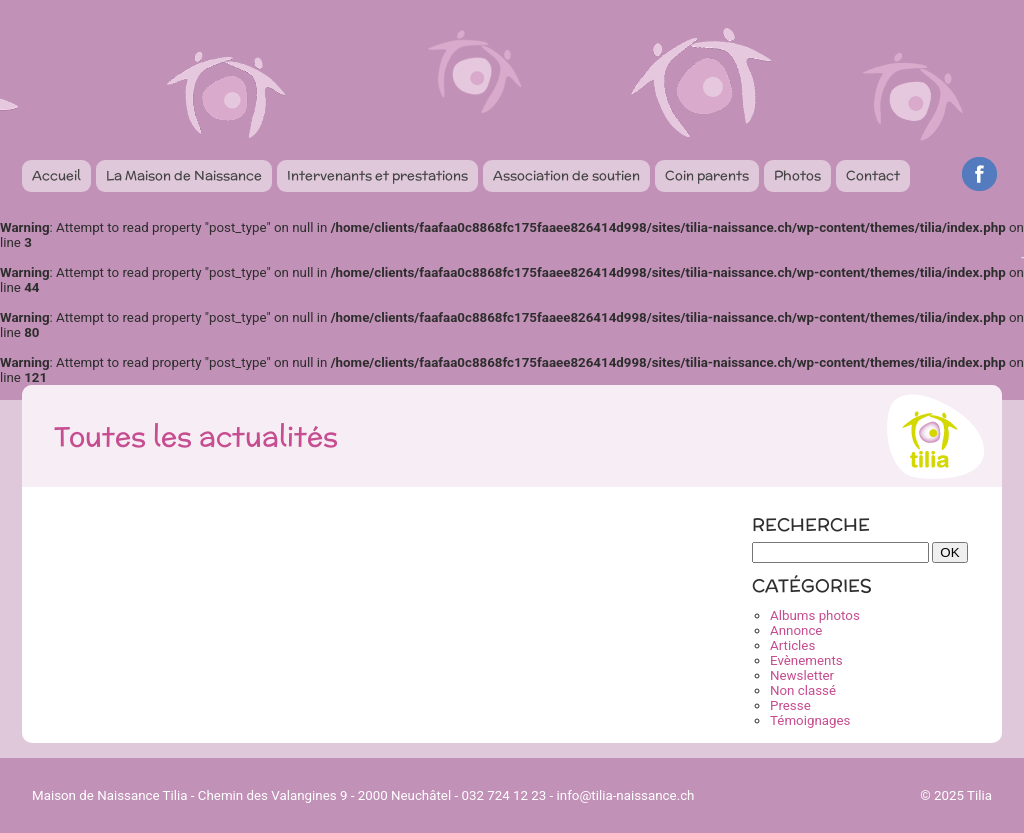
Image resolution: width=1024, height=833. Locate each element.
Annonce (796, 630)
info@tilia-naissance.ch (626, 795)
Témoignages (810, 720)
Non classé (803, 690)
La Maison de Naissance (184, 175)
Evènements (806, 660)
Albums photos (815, 615)
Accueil (56, 175)
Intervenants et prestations (377, 175)
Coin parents (707, 175)
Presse (790, 705)
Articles (792, 645)
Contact (873, 175)
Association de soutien (566, 175)
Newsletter (802, 675)
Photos (797, 175)
